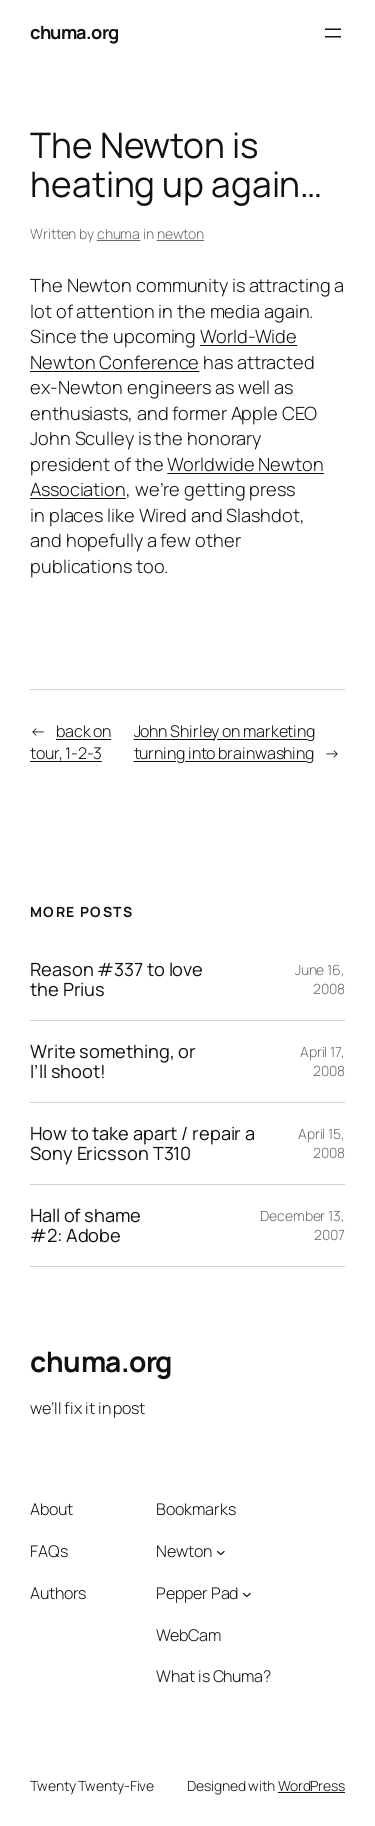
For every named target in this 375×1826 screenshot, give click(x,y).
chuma (119, 233)
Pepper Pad (197, 1593)
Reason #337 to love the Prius (116, 979)
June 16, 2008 (320, 979)
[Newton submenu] (221, 1552)
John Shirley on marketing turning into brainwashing (225, 742)
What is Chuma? (213, 1676)
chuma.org (74, 32)
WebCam (188, 1635)
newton (180, 233)
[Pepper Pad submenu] (247, 1593)
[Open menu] (333, 33)
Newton (183, 1551)
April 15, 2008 (321, 1143)
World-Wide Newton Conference (163, 349)
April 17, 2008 (322, 1061)
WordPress (311, 1785)
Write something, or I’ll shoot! (113, 1061)
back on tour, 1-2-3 (70, 742)
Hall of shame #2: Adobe (85, 1225)
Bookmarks (195, 1509)
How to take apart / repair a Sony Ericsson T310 (142, 1143)
